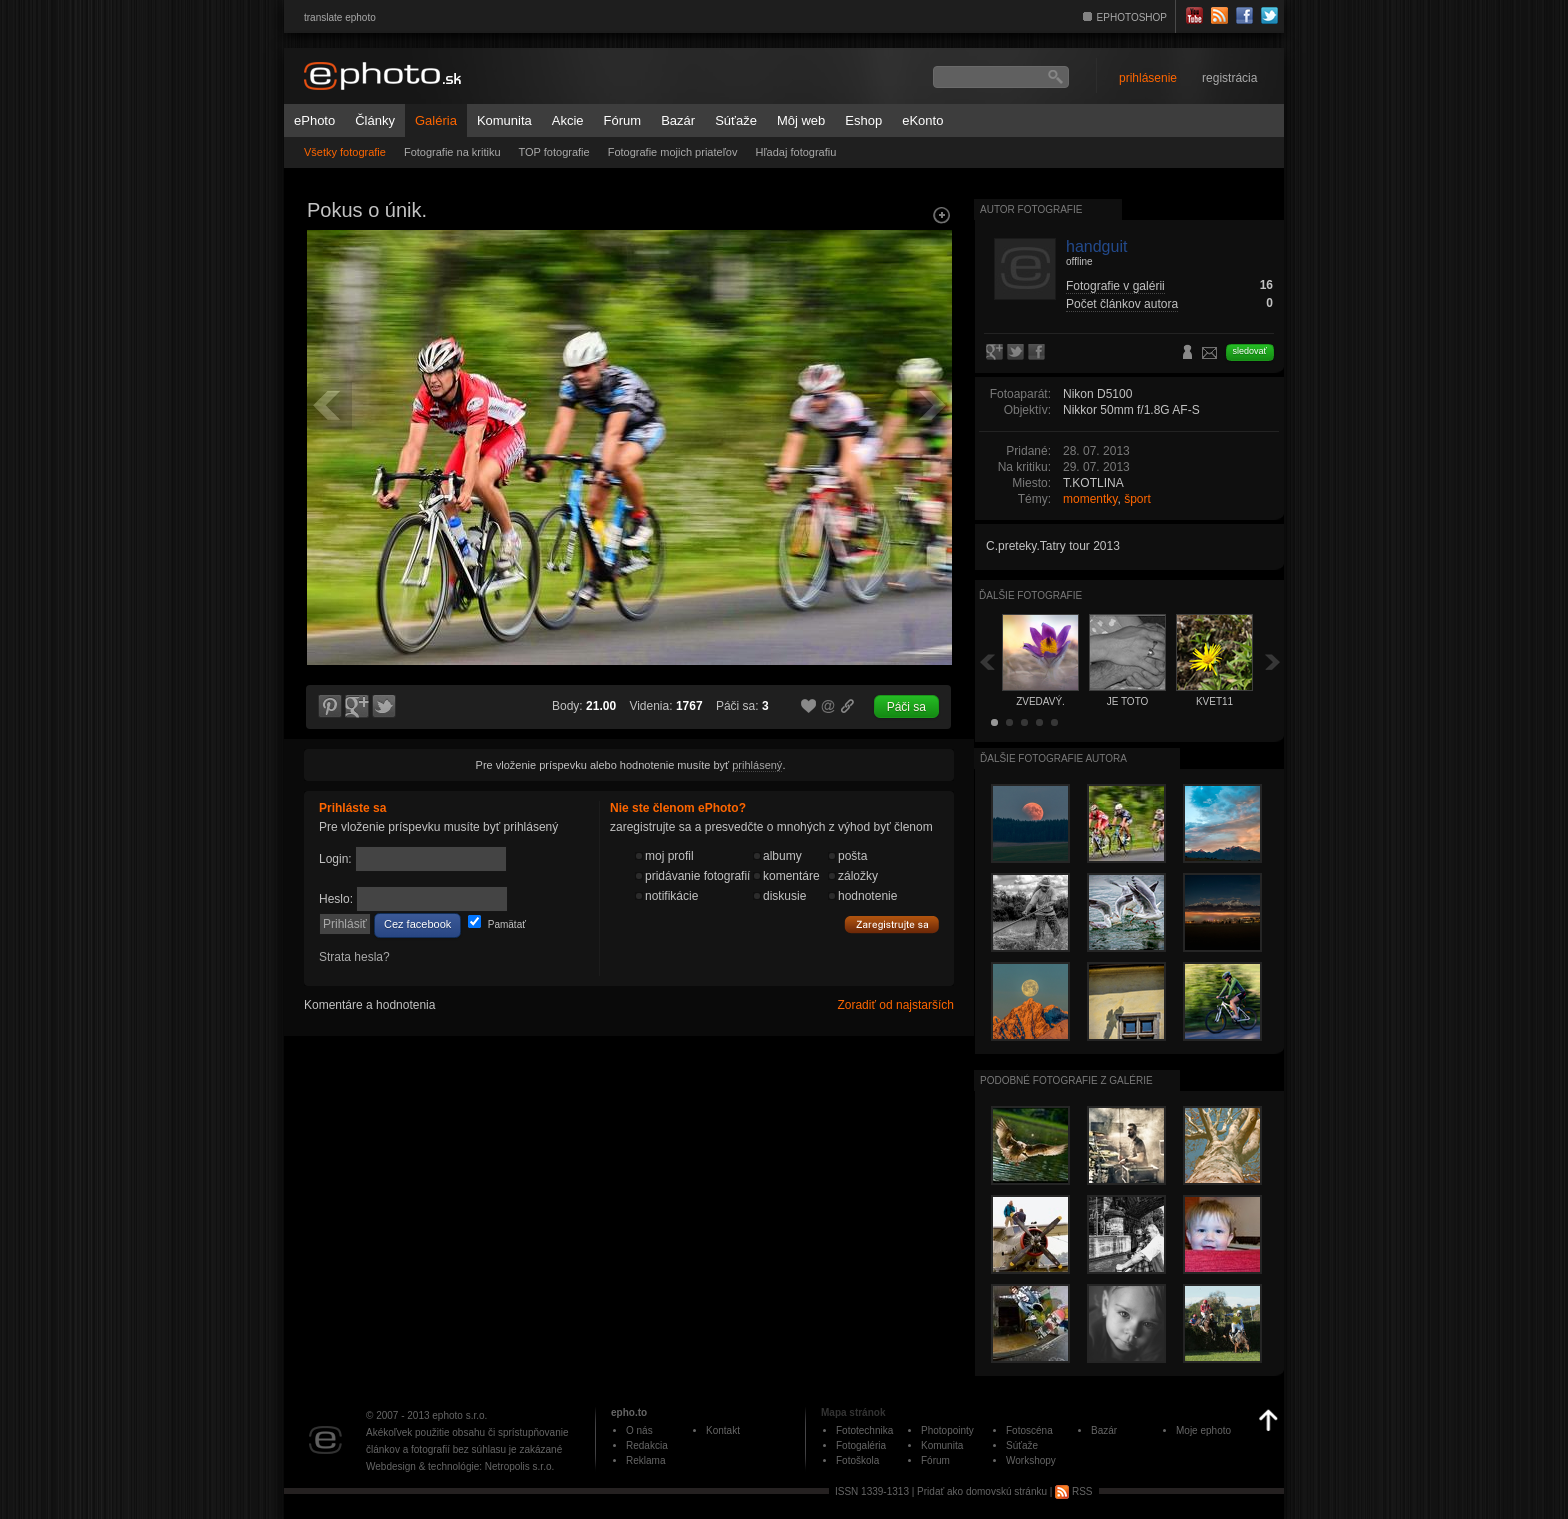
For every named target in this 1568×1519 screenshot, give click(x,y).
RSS (1073, 1491)
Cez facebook (417, 924)
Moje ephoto (1203, 1430)
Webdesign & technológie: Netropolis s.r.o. (460, 1466)
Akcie (568, 120)
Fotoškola (857, 1460)
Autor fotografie (1031, 209)
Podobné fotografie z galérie (1066, 1080)
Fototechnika (864, 1430)
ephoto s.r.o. (459, 1415)
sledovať (1250, 351)
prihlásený (757, 765)
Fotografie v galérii (1115, 286)
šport (1137, 499)
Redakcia (647, 1445)
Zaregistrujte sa (892, 925)
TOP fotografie (554, 152)
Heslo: (336, 899)
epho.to (629, 1412)
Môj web (801, 120)
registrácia (1229, 78)
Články (375, 120)
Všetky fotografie (345, 152)
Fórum (623, 120)
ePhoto (314, 120)
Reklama (645, 1460)
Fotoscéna (1029, 1430)
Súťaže (736, 120)
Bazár (678, 120)
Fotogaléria (861, 1445)
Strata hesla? (354, 957)
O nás (639, 1430)
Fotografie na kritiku (452, 152)
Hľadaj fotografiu (795, 152)
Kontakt (723, 1430)
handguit (1096, 246)
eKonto (922, 120)
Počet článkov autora (1122, 304)
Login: (335, 859)
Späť (987, 661)
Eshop (863, 120)
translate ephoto (340, 17)
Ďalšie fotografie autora (1053, 758)
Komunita (504, 120)
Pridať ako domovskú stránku (982, 1491)
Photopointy (947, 1430)
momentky (1090, 499)
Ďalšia (1273, 661)
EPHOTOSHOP (1132, 17)
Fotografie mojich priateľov (673, 152)
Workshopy (1031, 1460)
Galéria (436, 120)
